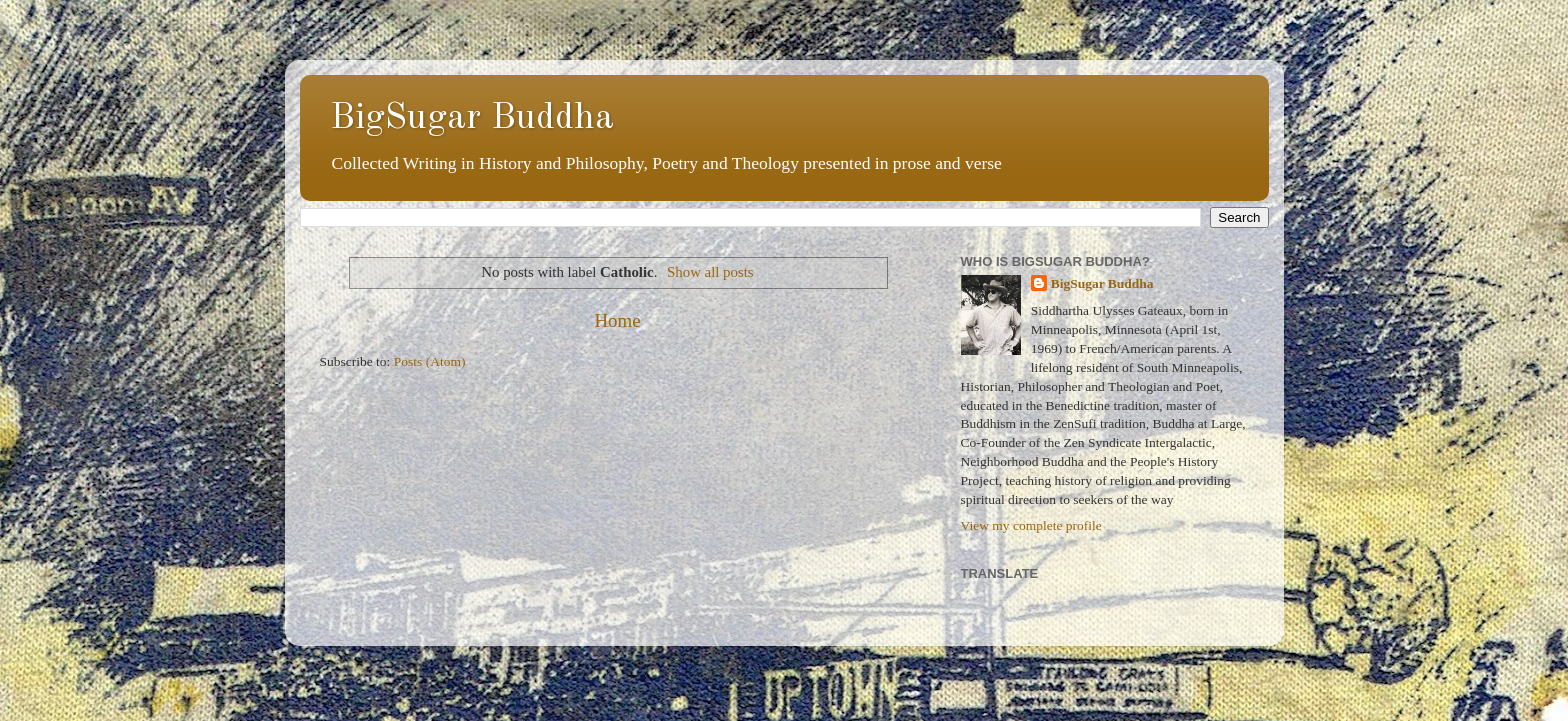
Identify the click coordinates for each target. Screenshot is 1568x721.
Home (617, 320)
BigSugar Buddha (472, 119)
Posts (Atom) (430, 361)
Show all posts (710, 272)
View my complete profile (1031, 525)
